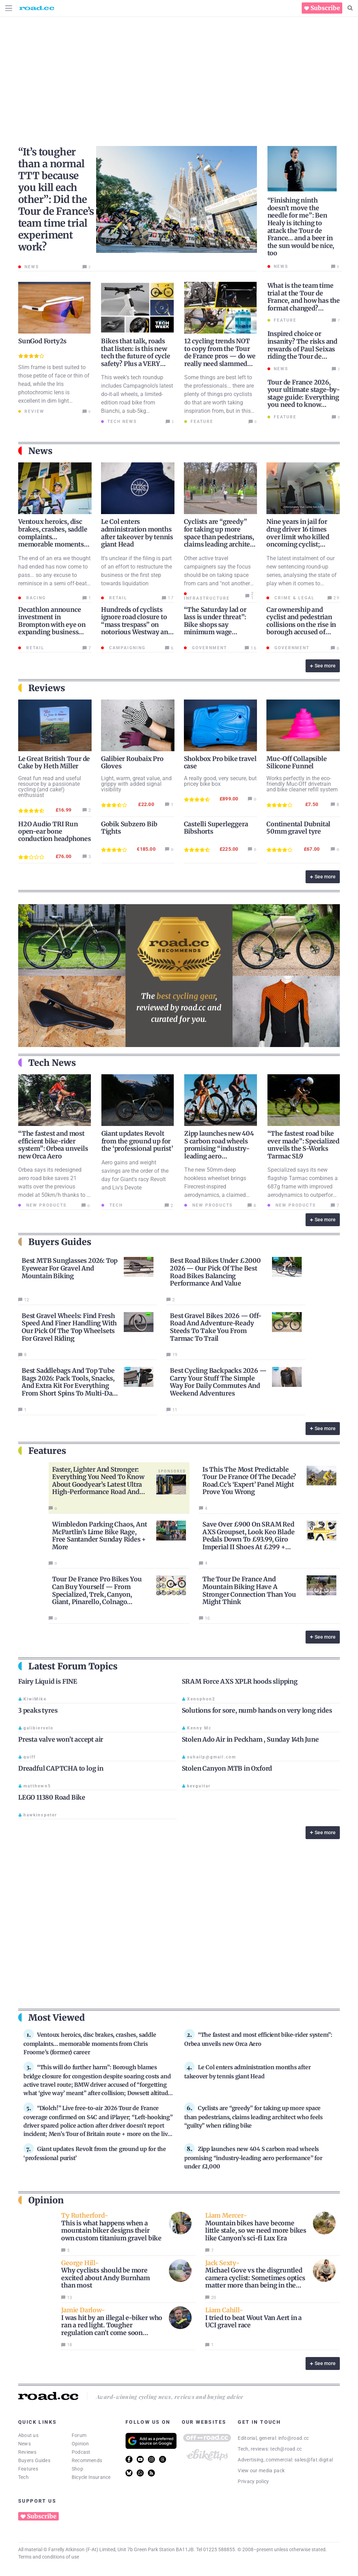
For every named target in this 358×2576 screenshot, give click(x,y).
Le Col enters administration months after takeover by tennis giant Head (137, 533)
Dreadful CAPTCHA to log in (60, 1768)
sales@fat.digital (313, 2459)
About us (28, 2435)
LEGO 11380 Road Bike (51, 1797)
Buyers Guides (34, 2460)
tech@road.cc (286, 2449)
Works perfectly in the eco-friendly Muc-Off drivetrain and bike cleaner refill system (302, 784)
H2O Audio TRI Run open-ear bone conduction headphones (54, 831)
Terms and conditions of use (48, 2557)
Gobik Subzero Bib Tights (129, 827)
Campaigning (126, 647)
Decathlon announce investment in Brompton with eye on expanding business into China (52, 625)
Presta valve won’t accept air (60, 1739)
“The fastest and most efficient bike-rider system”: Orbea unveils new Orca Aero (53, 1144)
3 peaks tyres (37, 1710)
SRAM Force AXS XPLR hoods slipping (240, 1681)
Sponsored (172, 1471)
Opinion (80, 2443)
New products (45, 1205)
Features (28, 2469)
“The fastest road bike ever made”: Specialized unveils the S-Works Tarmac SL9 (303, 1144)
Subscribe (325, 8)
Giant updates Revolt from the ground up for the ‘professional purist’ (137, 1140)
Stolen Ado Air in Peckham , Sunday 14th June (250, 1739)
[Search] (350, 8)
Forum (79, 2435)
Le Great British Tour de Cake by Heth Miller (54, 762)
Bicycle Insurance (91, 2477)
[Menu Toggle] (8, 8)
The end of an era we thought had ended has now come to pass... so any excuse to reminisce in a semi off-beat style (54, 575)
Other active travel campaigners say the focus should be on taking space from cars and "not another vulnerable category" (217, 575)
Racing (35, 597)
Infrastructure (207, 598)
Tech (115, 1205)
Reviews (27, 2452)
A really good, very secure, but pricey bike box (220, 781)
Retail (117, 597)
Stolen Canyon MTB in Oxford (227, 1768)
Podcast (81, 2452)
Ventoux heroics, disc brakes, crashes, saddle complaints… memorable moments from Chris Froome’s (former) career (52, 540)
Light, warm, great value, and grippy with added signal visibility (136, 784)
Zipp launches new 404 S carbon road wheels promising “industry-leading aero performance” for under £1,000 (220, 1152)
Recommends (87, 2460)
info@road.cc (293, 2438)
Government (208, 647)
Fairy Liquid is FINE (47, 1681)
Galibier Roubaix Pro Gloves (132, 762)
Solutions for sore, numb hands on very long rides (257, 1710)
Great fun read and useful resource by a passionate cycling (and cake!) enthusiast (49, 786)
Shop (77, 2469)
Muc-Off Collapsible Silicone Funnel (296, 762)
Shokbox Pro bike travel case (220, 762)
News (24, 2443)
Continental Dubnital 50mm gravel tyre (298, 827)
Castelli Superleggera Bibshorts (216, 827)
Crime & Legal (294, 597)
